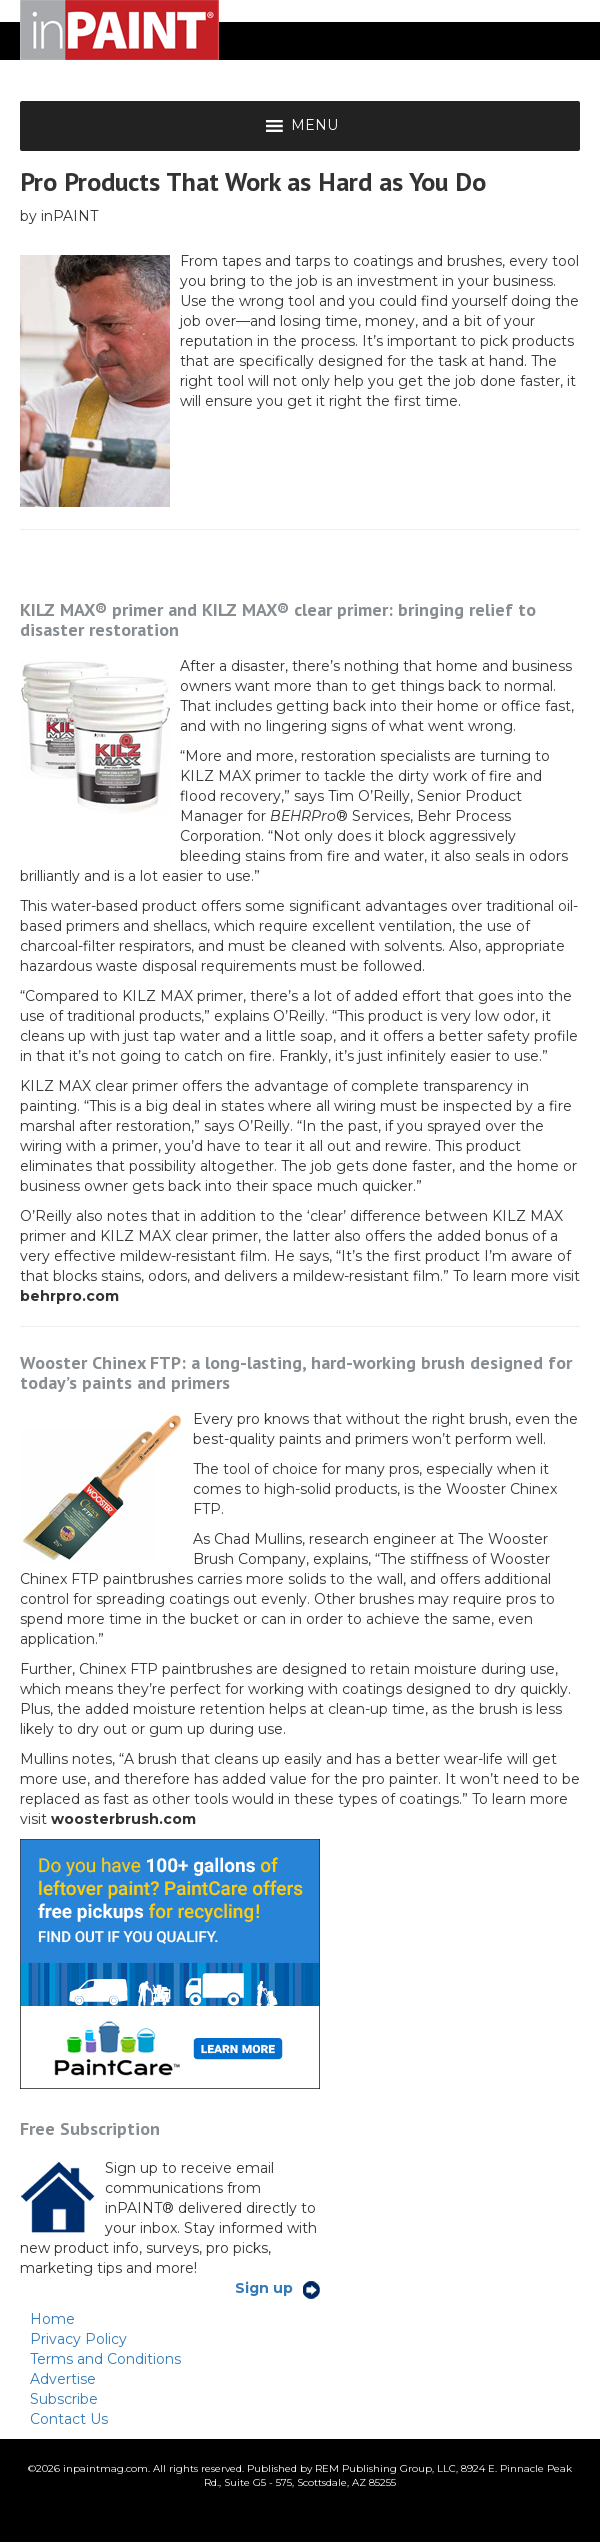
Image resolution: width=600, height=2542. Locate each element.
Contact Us (69, 2419)
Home (52, 2319)
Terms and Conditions (105, 2359)
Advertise (63, 2379)
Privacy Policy (78, 2339)
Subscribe (64, 2399)
